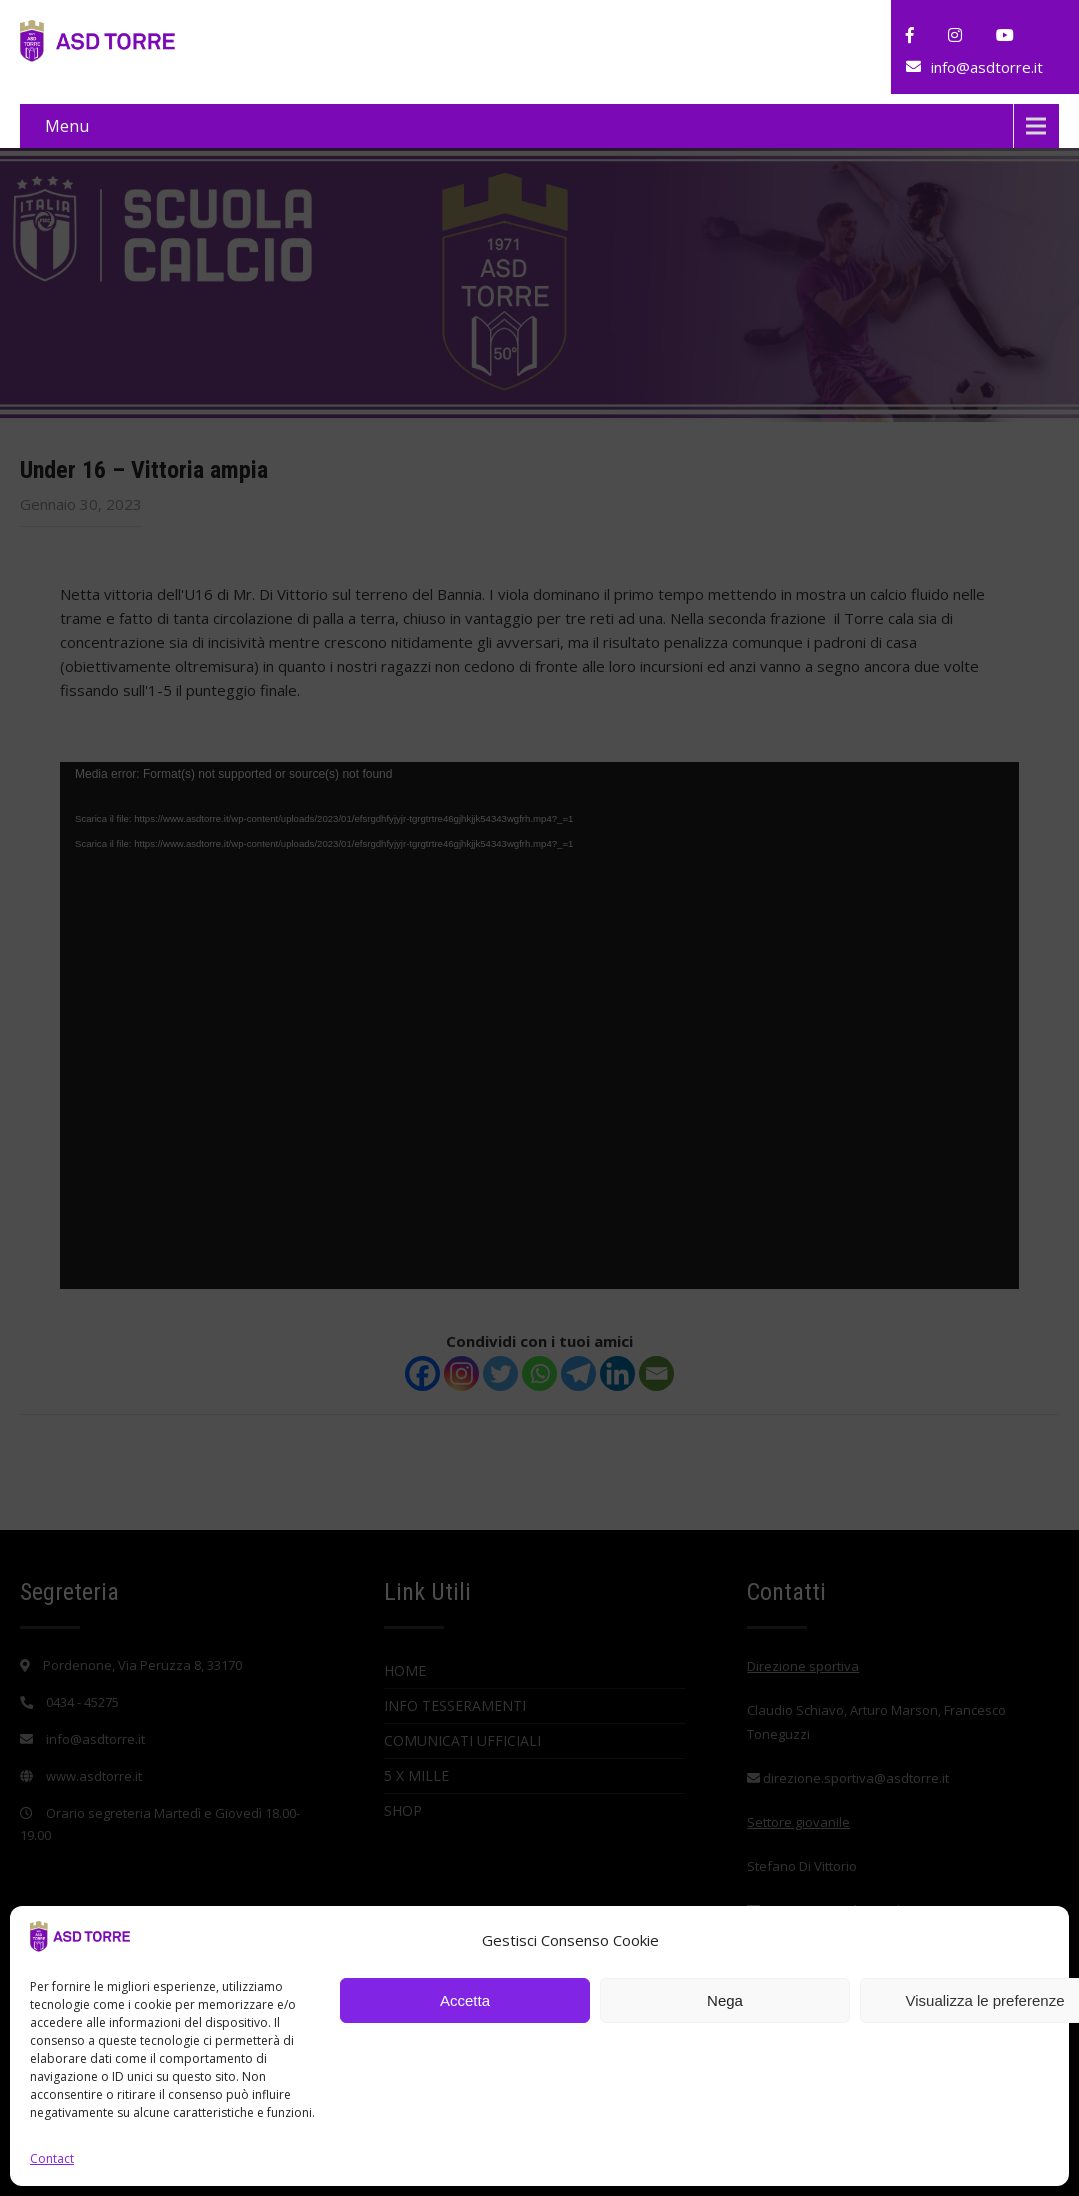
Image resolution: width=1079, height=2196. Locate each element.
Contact (52, 2158)
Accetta (465, 2000)
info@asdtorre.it (987, 67)
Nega (725, 2000)
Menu (67, 126)
